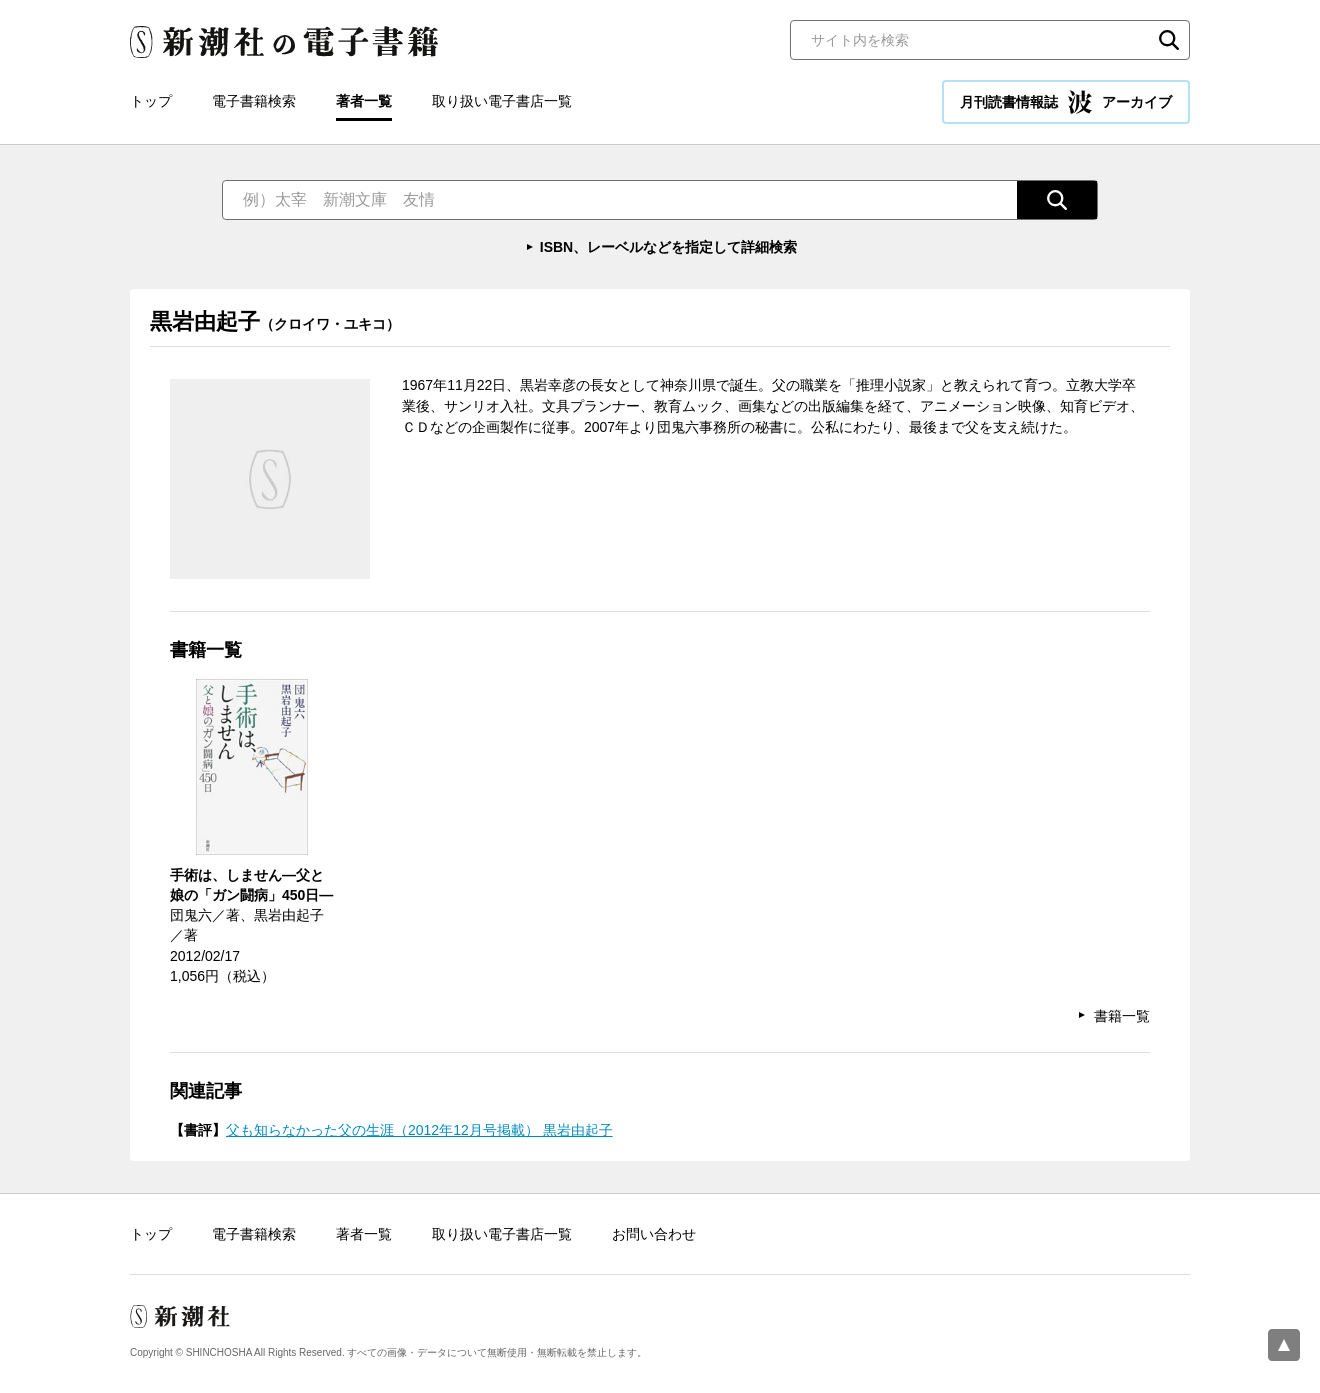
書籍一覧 (1122, 1016)
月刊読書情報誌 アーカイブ (1066, 102)
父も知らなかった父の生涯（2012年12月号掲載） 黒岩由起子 (419, 1130)
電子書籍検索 (254, 101)
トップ (151, 101)
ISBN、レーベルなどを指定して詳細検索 (668, 247)
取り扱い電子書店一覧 (502, 101)
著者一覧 (364, 101)
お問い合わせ (654, 1234)
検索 (1169, 40)
